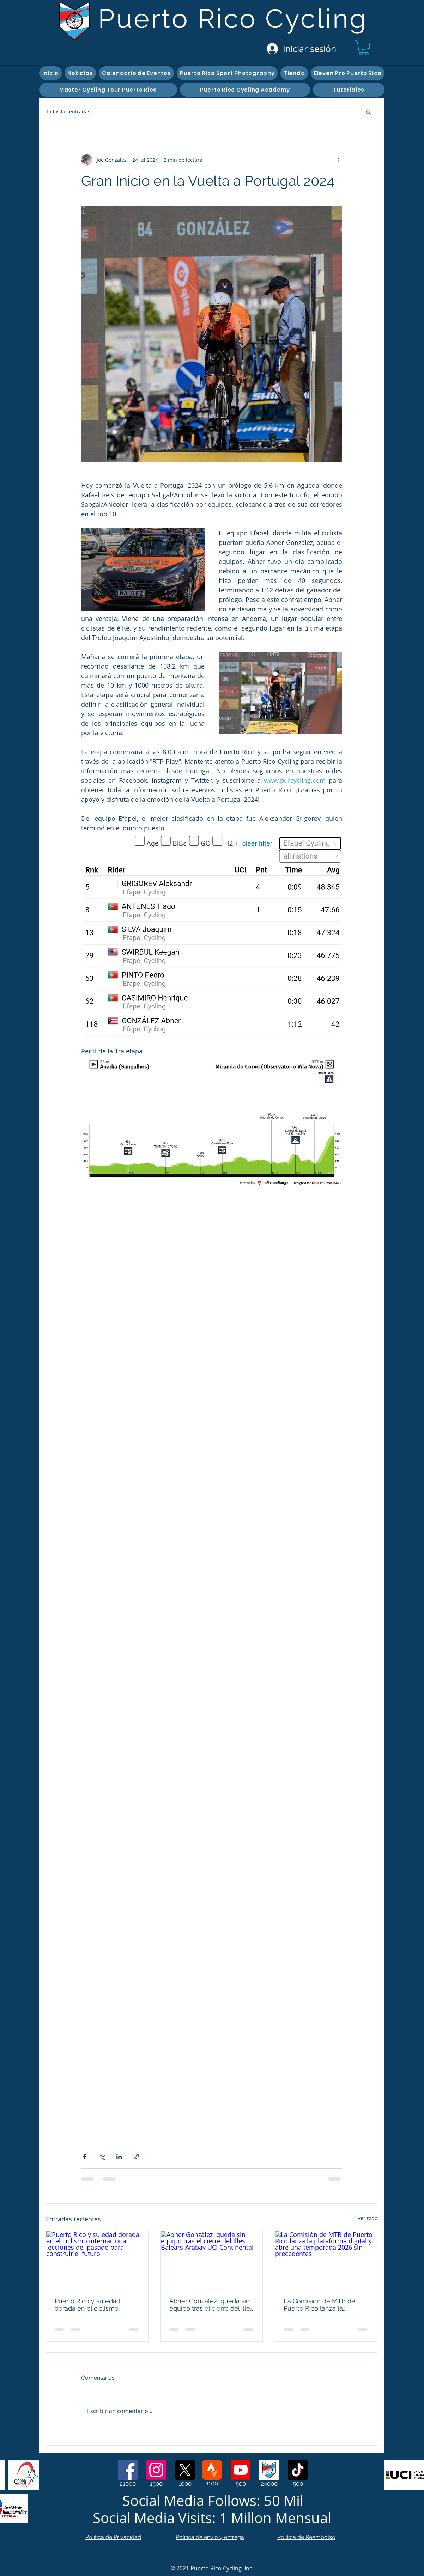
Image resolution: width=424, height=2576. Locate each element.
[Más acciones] (338, 160)
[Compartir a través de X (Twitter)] (101, 2156)
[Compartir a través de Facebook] (84, 2156)
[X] (185, 2470)
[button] (364, 47)
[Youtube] (240, 2470)
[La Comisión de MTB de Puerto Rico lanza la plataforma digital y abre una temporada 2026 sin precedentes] (326, 2259)
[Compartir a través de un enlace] (136, 2156)
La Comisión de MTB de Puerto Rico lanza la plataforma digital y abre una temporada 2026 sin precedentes (320, 2304)
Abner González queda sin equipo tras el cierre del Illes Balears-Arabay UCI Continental (211, 2304)
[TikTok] (298, 2470)
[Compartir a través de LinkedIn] (119, 2156)
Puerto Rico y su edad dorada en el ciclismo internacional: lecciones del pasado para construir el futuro (95, 2304)
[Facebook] (128, 2470)
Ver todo (367, 2218)
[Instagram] (156, 2470)
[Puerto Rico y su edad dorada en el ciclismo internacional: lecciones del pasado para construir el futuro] (97, 2259)
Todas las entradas (68, 111)
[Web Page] (269, 2470)
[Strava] (212, 2470)
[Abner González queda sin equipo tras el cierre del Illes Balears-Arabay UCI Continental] (212, 2259)
